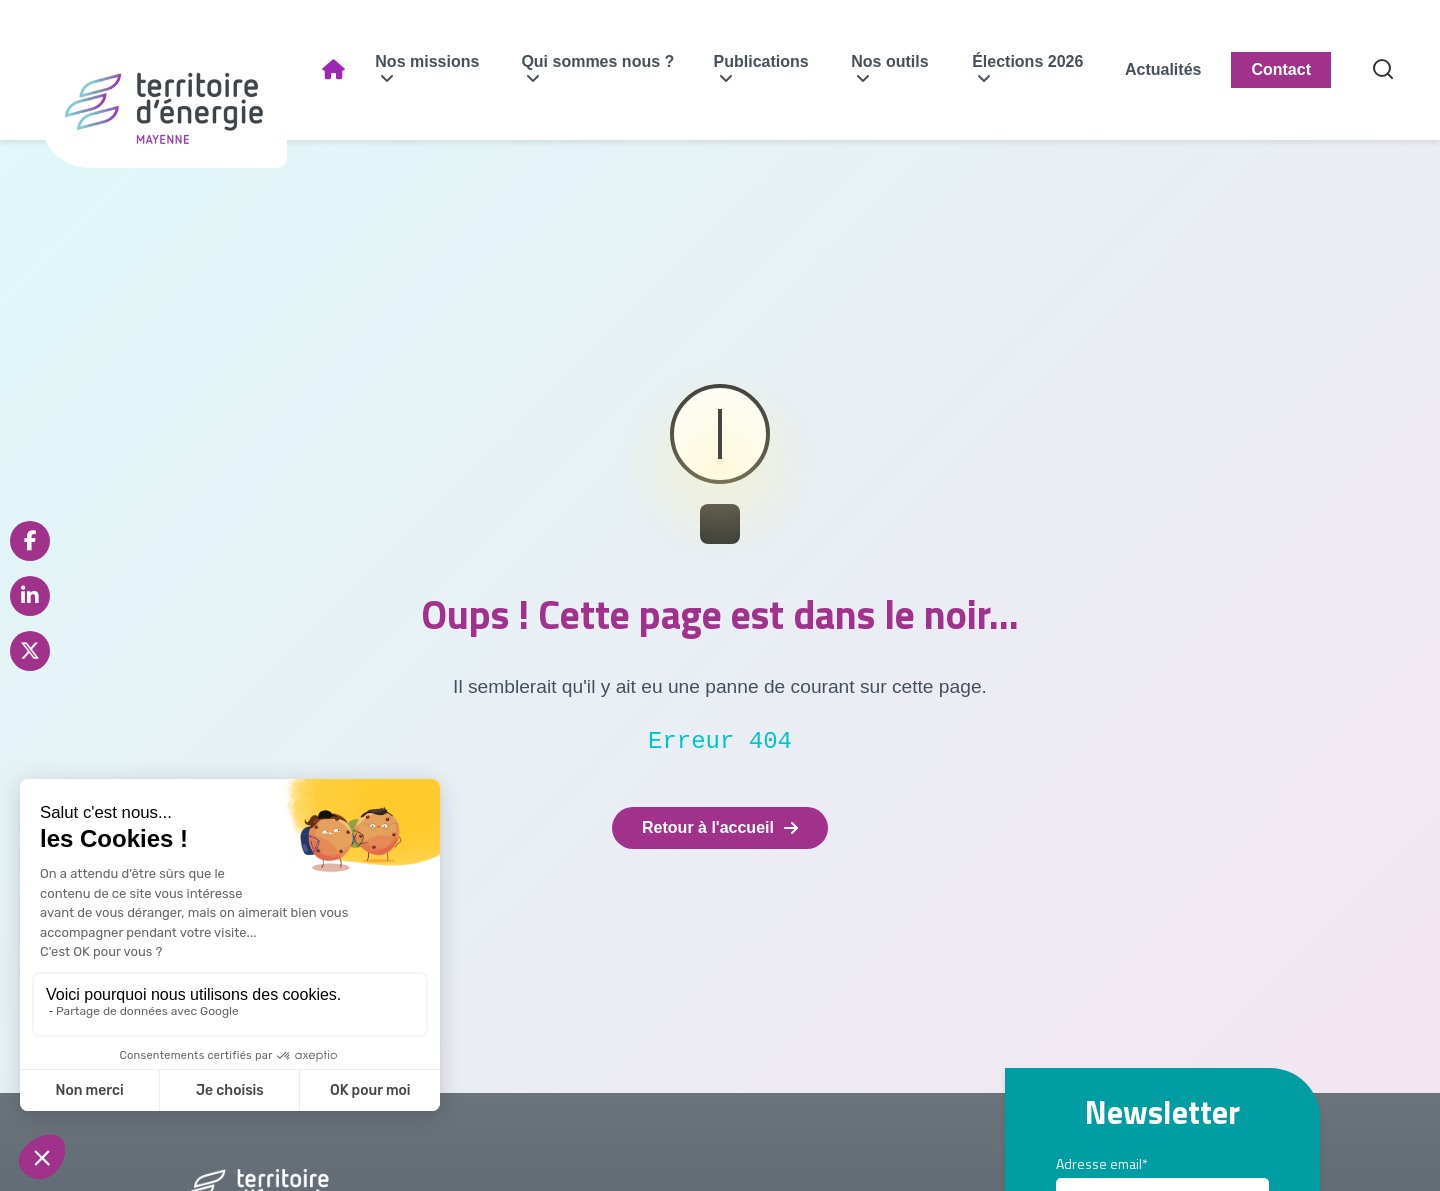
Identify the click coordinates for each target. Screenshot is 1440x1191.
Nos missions (427, 61)
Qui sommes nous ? (597, 61)
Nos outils (889, 61)
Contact (1281, 69)
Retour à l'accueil (720, 827)
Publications (761, 61)
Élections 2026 (1027, 61)
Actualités (1163, 69)
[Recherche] (1383, 70)
